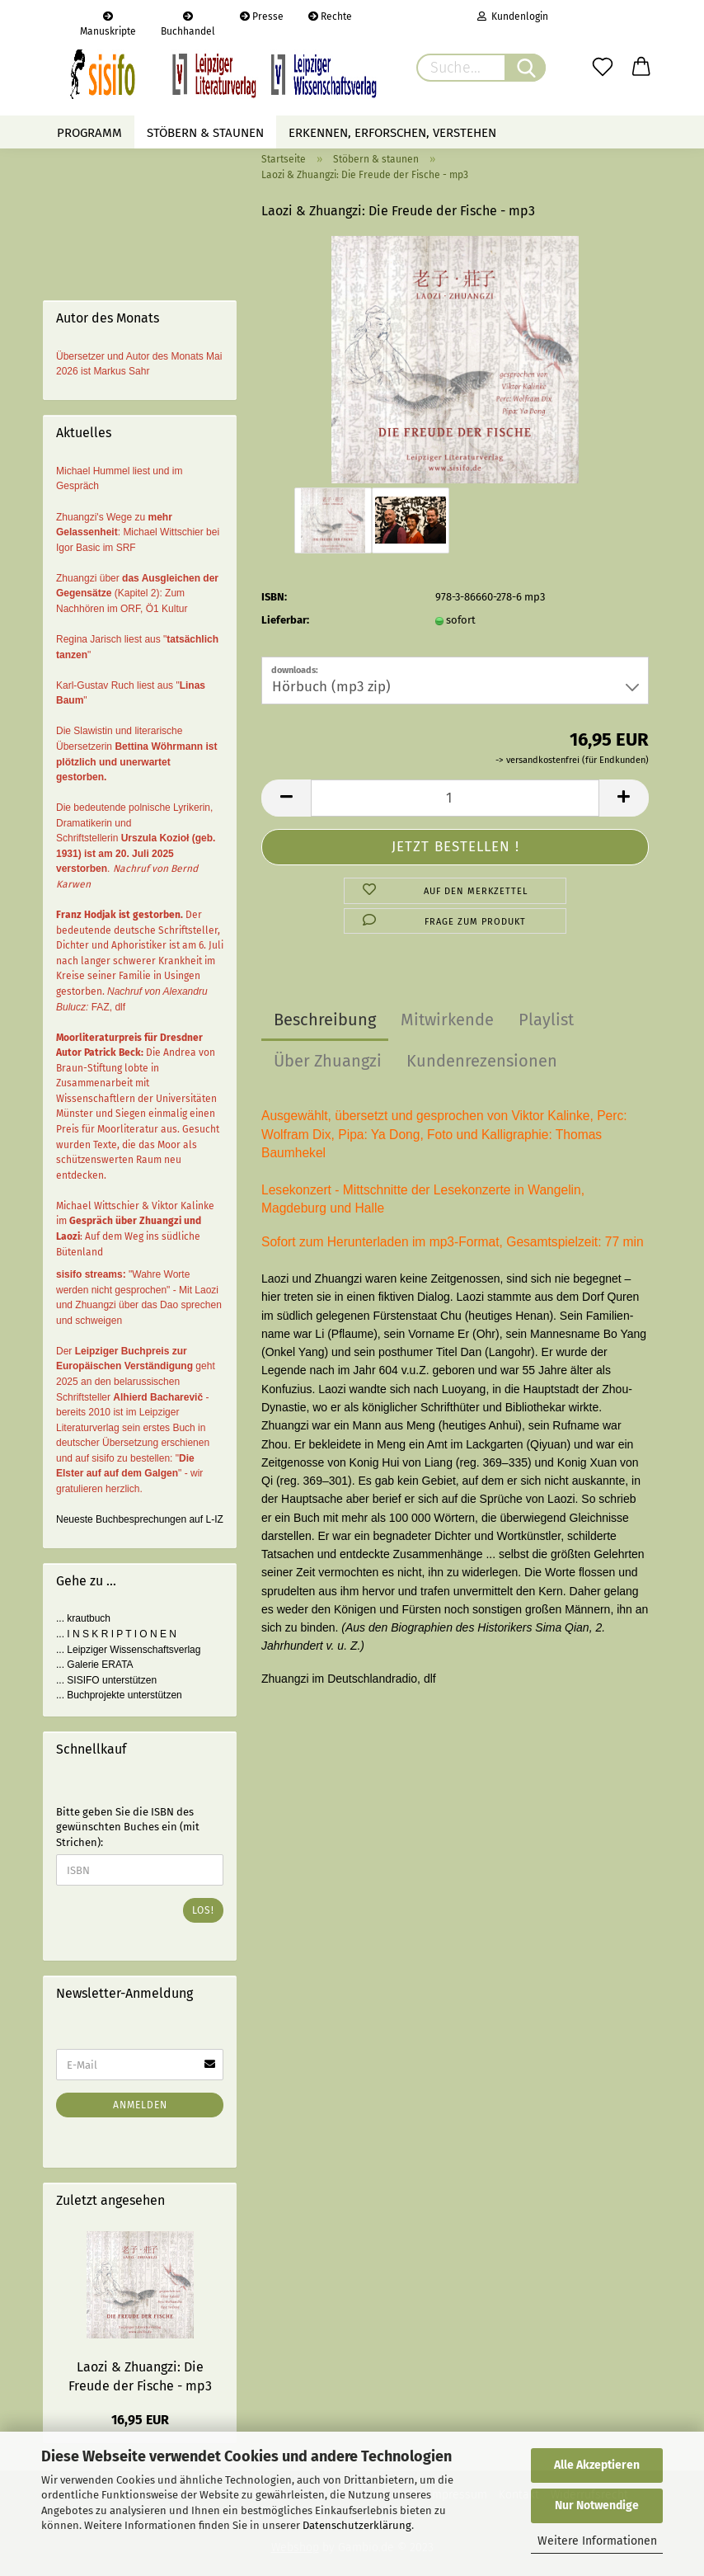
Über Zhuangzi (328, 1061)
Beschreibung (325, 1019)
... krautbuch (83, 1618)
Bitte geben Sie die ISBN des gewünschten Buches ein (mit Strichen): (127, 1827)
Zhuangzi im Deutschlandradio (339, 1678)
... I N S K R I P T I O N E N (116, 1634)
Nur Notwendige (597, 2505)
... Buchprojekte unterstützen (119, 1695)
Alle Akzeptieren (597, 2465)
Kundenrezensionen (481, 1061)
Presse (262, 16)
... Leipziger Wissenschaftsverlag (128, 1649)
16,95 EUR (140, 2420)
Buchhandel (188, 22)
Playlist (546, 1019)
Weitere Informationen (597, 2541)
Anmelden (140, 2105)
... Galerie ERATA (95, 1664)
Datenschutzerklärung (357, 2525)
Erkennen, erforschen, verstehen (392, 132)
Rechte (330, 16)
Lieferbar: (285, 620)
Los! (203, 1910)
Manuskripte (108, 22)
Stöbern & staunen (205, 132)
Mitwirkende (447, 1019)
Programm (89, 132)
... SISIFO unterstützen (106, 1680)
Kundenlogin (512, 16)
